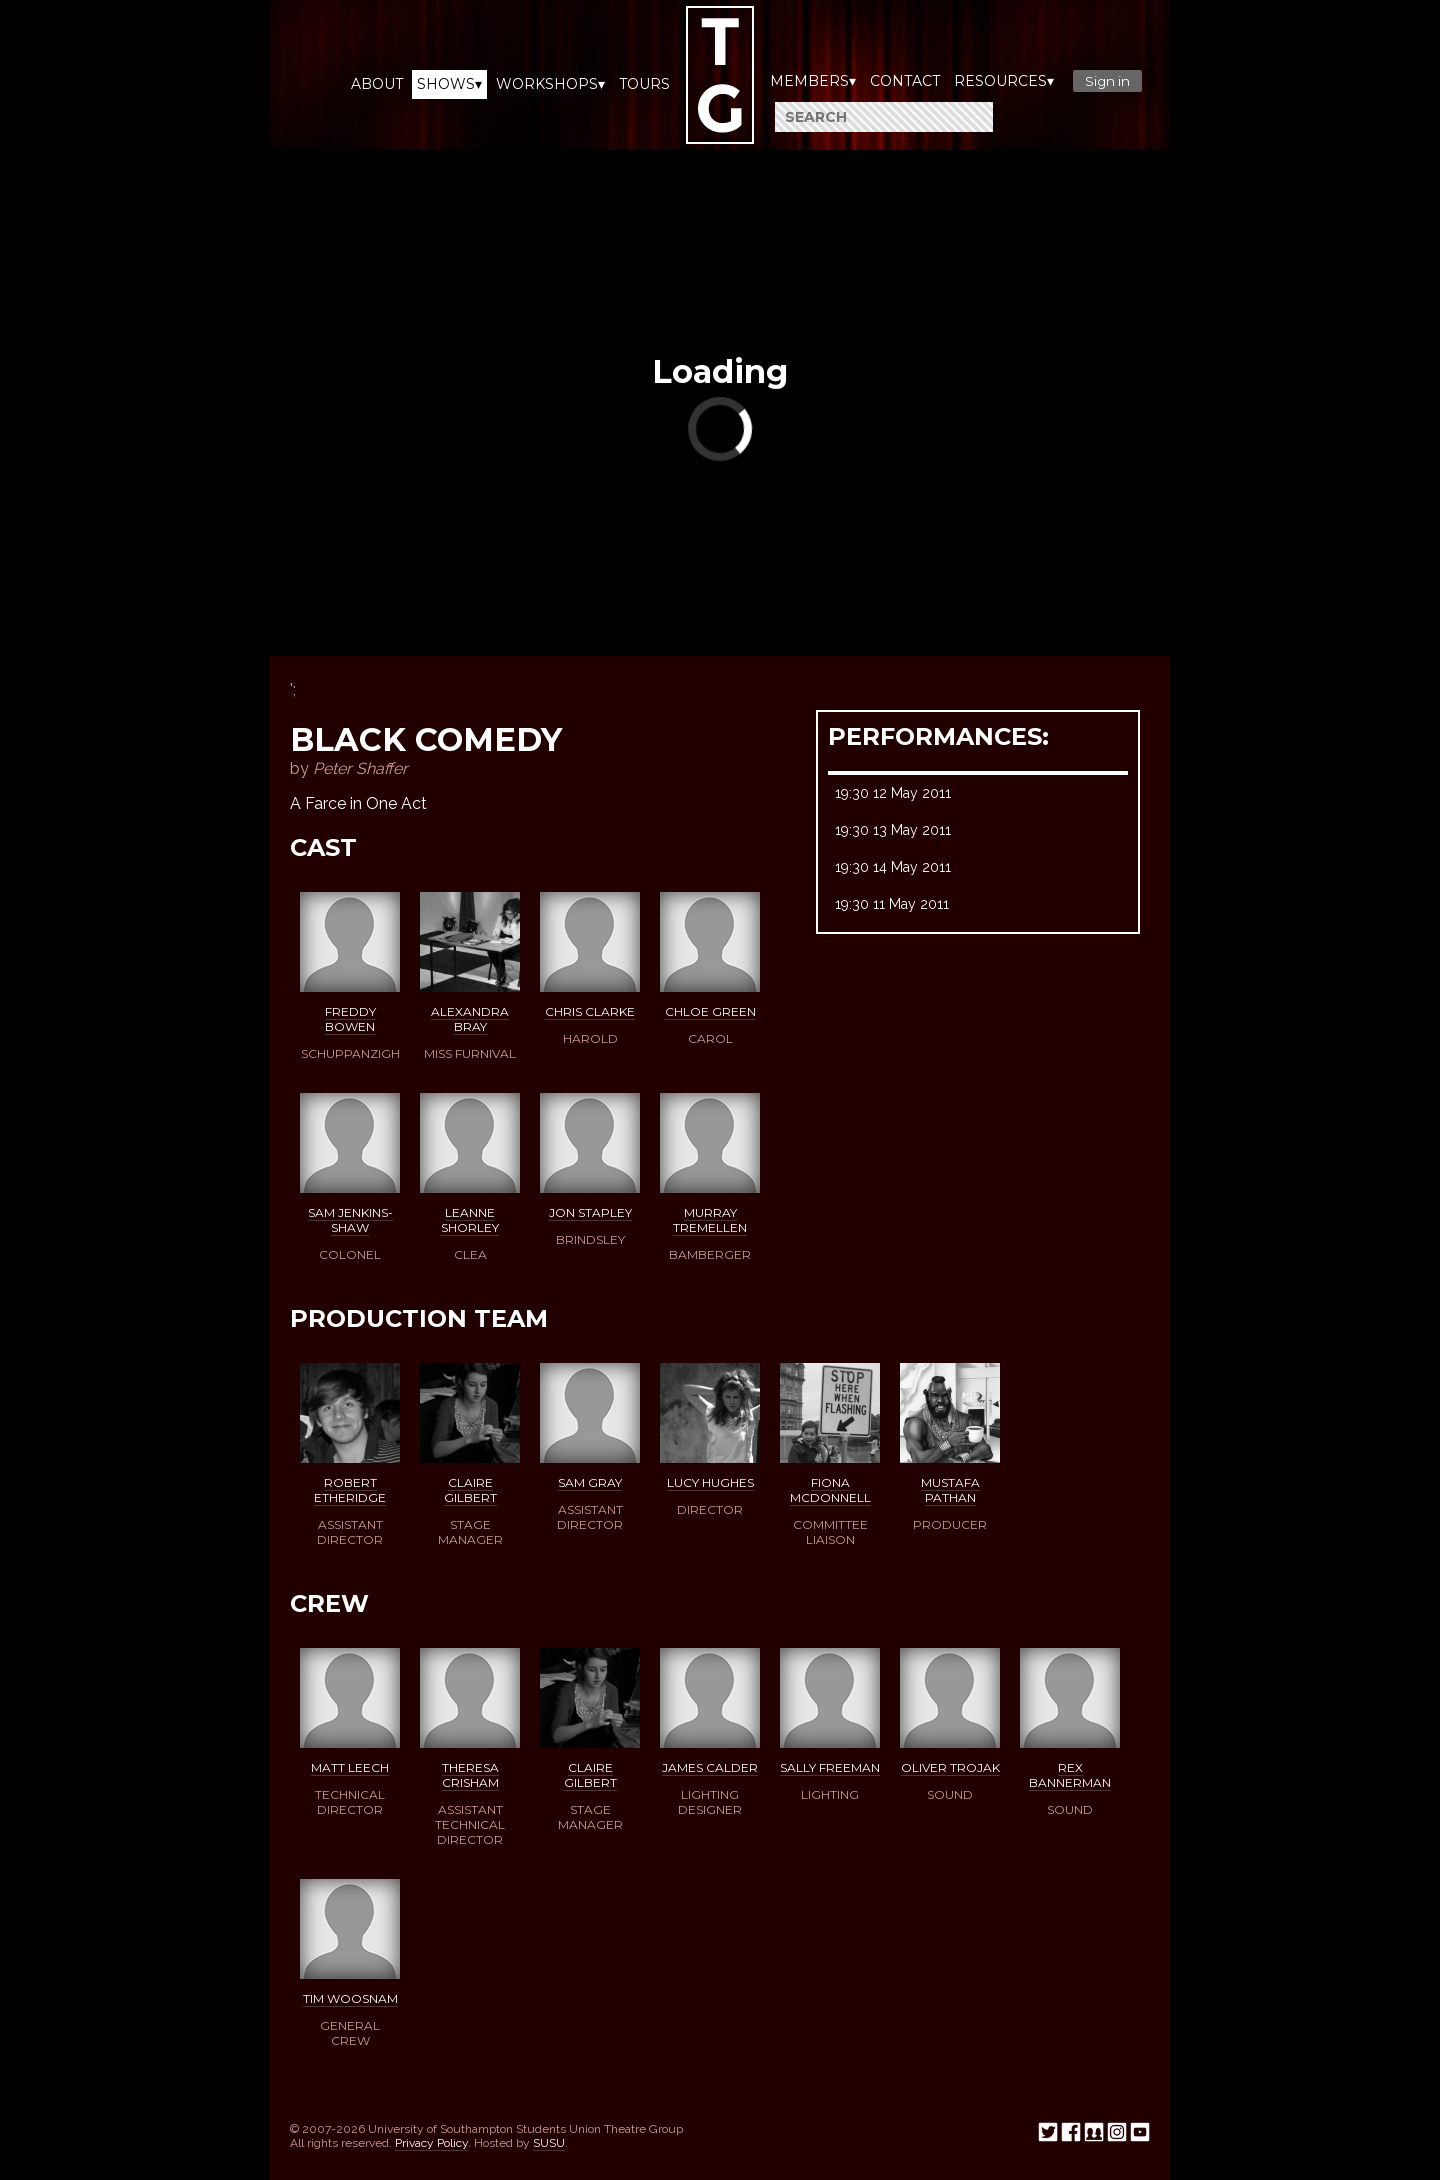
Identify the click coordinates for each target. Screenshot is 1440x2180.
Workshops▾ (550, 84)
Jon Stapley (590, 1212)
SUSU (549, 2143)
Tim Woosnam (350, 1998)
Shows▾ (449, 84)
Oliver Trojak (950, 1767)
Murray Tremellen (710, 1220)
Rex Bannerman (1070, 1775)
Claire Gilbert (470, 1490)
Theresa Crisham (470, 1775)
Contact (905, 81)
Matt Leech (350, 1767)
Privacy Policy (431, 2143)
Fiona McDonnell (830, 1490)
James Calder (710, 1767)
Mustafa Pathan (950, 1490)
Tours (644, 84)
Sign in (1107, 81)
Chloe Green (710, 1011)
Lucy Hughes (710, 1482)
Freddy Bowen (350, 1019)
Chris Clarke (590, 1011)
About (377, 84)
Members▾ (813, 81)
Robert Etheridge (350, 1490)
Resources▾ (1004, 81)
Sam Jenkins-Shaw (350, 1220)
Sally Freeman (830, 1767)
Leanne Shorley (470, 1220)
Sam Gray (590, 1482)
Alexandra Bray (470, 1019)
